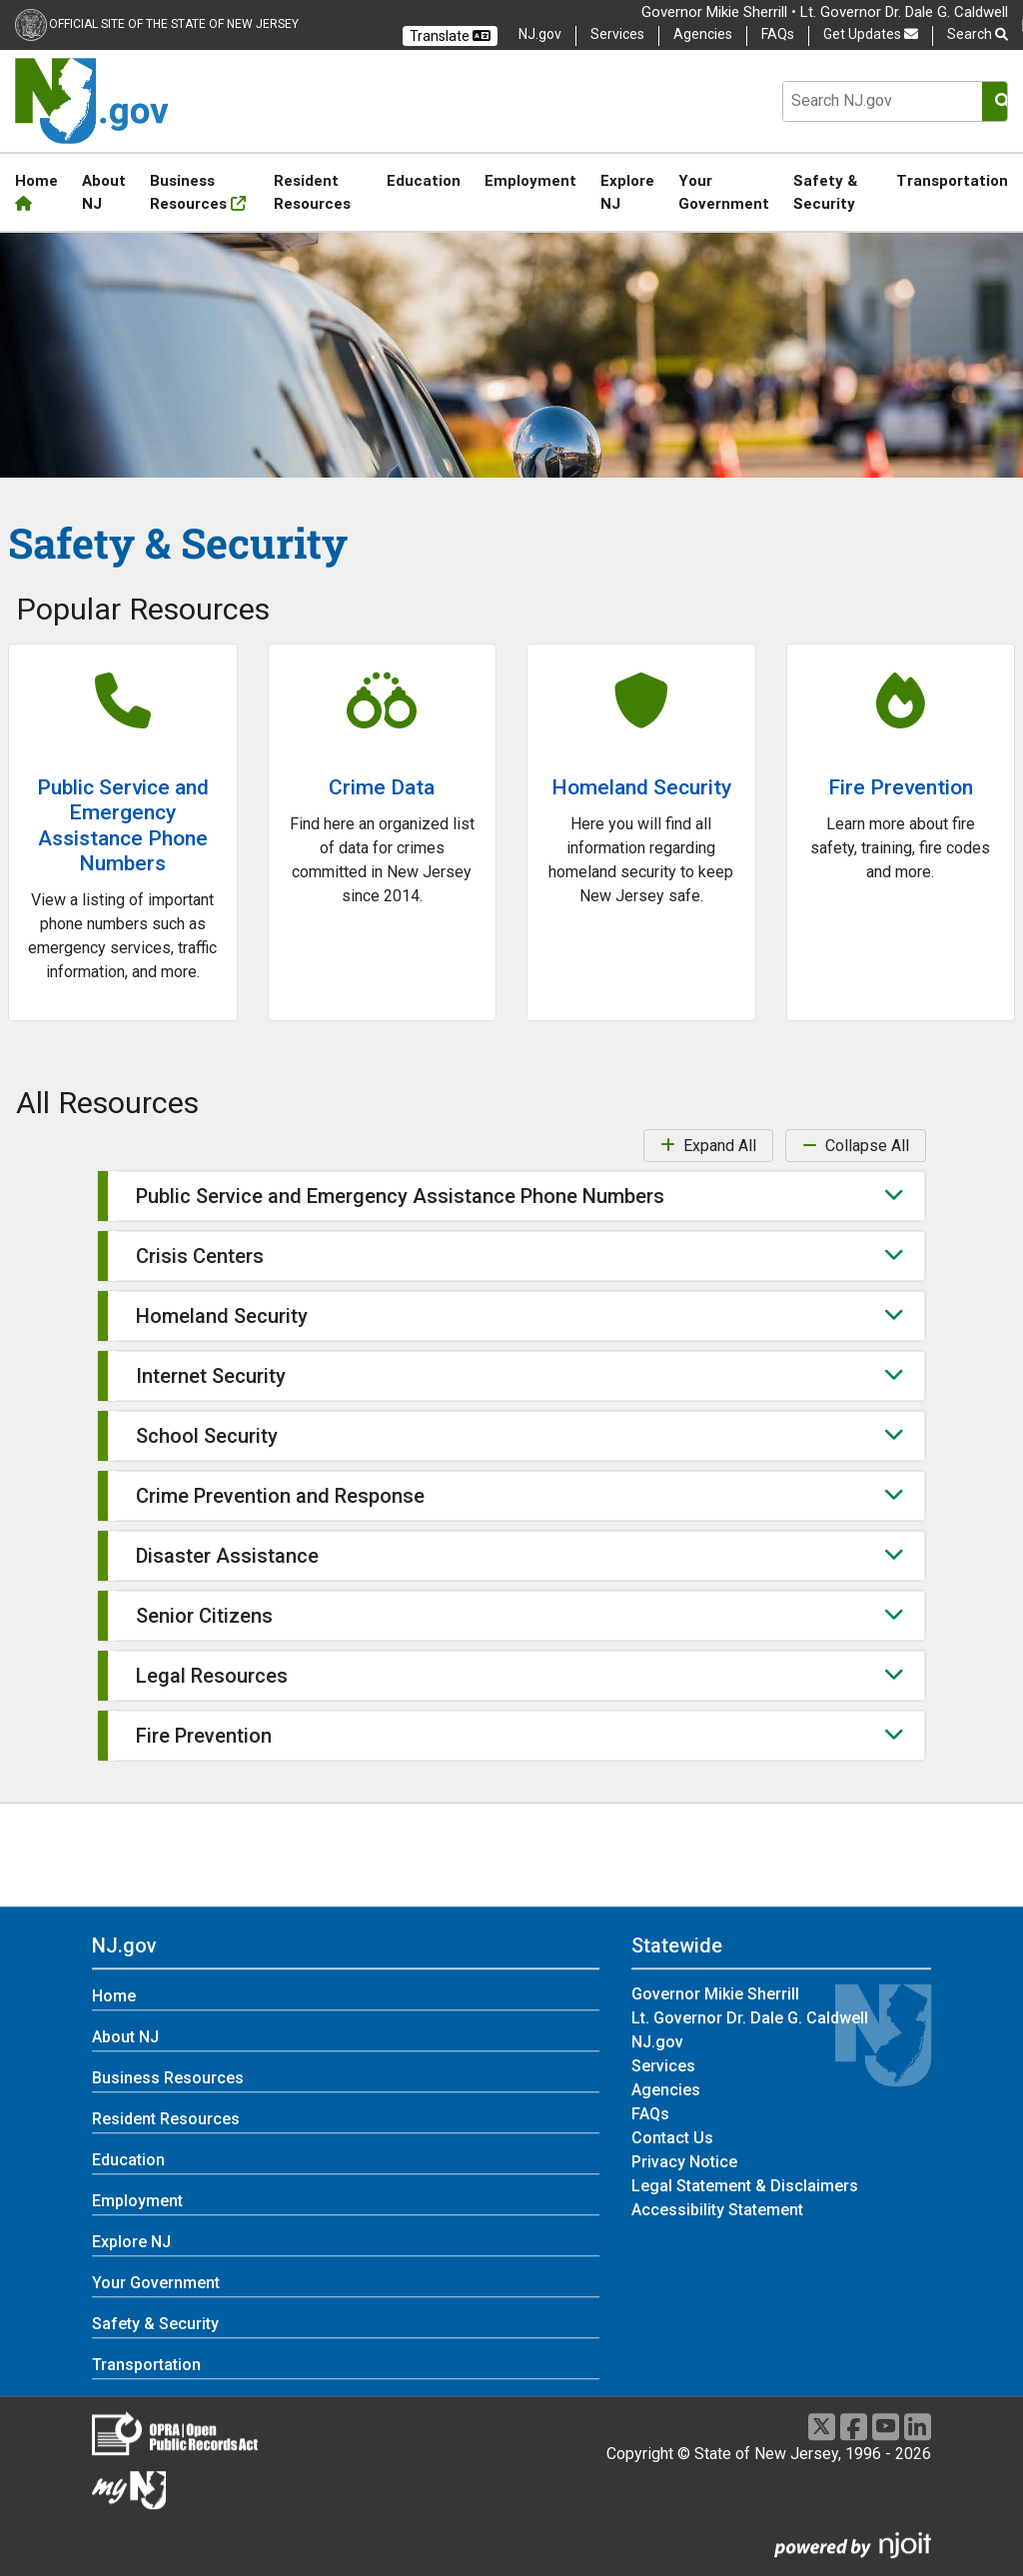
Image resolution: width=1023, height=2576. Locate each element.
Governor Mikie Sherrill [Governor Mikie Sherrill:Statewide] (715, 1993)
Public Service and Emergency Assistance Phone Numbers (123, 825)
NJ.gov (539, 34)
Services (617, 34)
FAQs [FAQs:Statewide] (650, 2113)
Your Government (723, 192)
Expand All (708, 1145)
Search (977, 34)
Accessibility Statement (717, 2209)
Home (36, 191)
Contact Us (672, 2137)
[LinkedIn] (917, 2426)
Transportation (952, 180)
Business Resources (198, 192)
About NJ (104, 192)
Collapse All (855, 1145)
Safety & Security (825, 192)
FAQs (777, 34)
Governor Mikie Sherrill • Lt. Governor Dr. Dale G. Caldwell (824, 12)
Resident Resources (312, 192)
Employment (530, 180)
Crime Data (382, 787)
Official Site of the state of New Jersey (174, 24)
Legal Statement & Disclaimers (744, 2185)
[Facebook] (853, 2426)
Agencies (702, 34)
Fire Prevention (900, 787)
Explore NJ (627, 192)
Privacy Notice (684, 2161)
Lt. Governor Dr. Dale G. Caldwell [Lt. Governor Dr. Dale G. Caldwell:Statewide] (749, 2017)
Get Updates (870, 34)
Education (424, 180)
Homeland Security (641, 787)
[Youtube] (885, 2426)
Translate (450, 36)
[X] (821, 2426)
